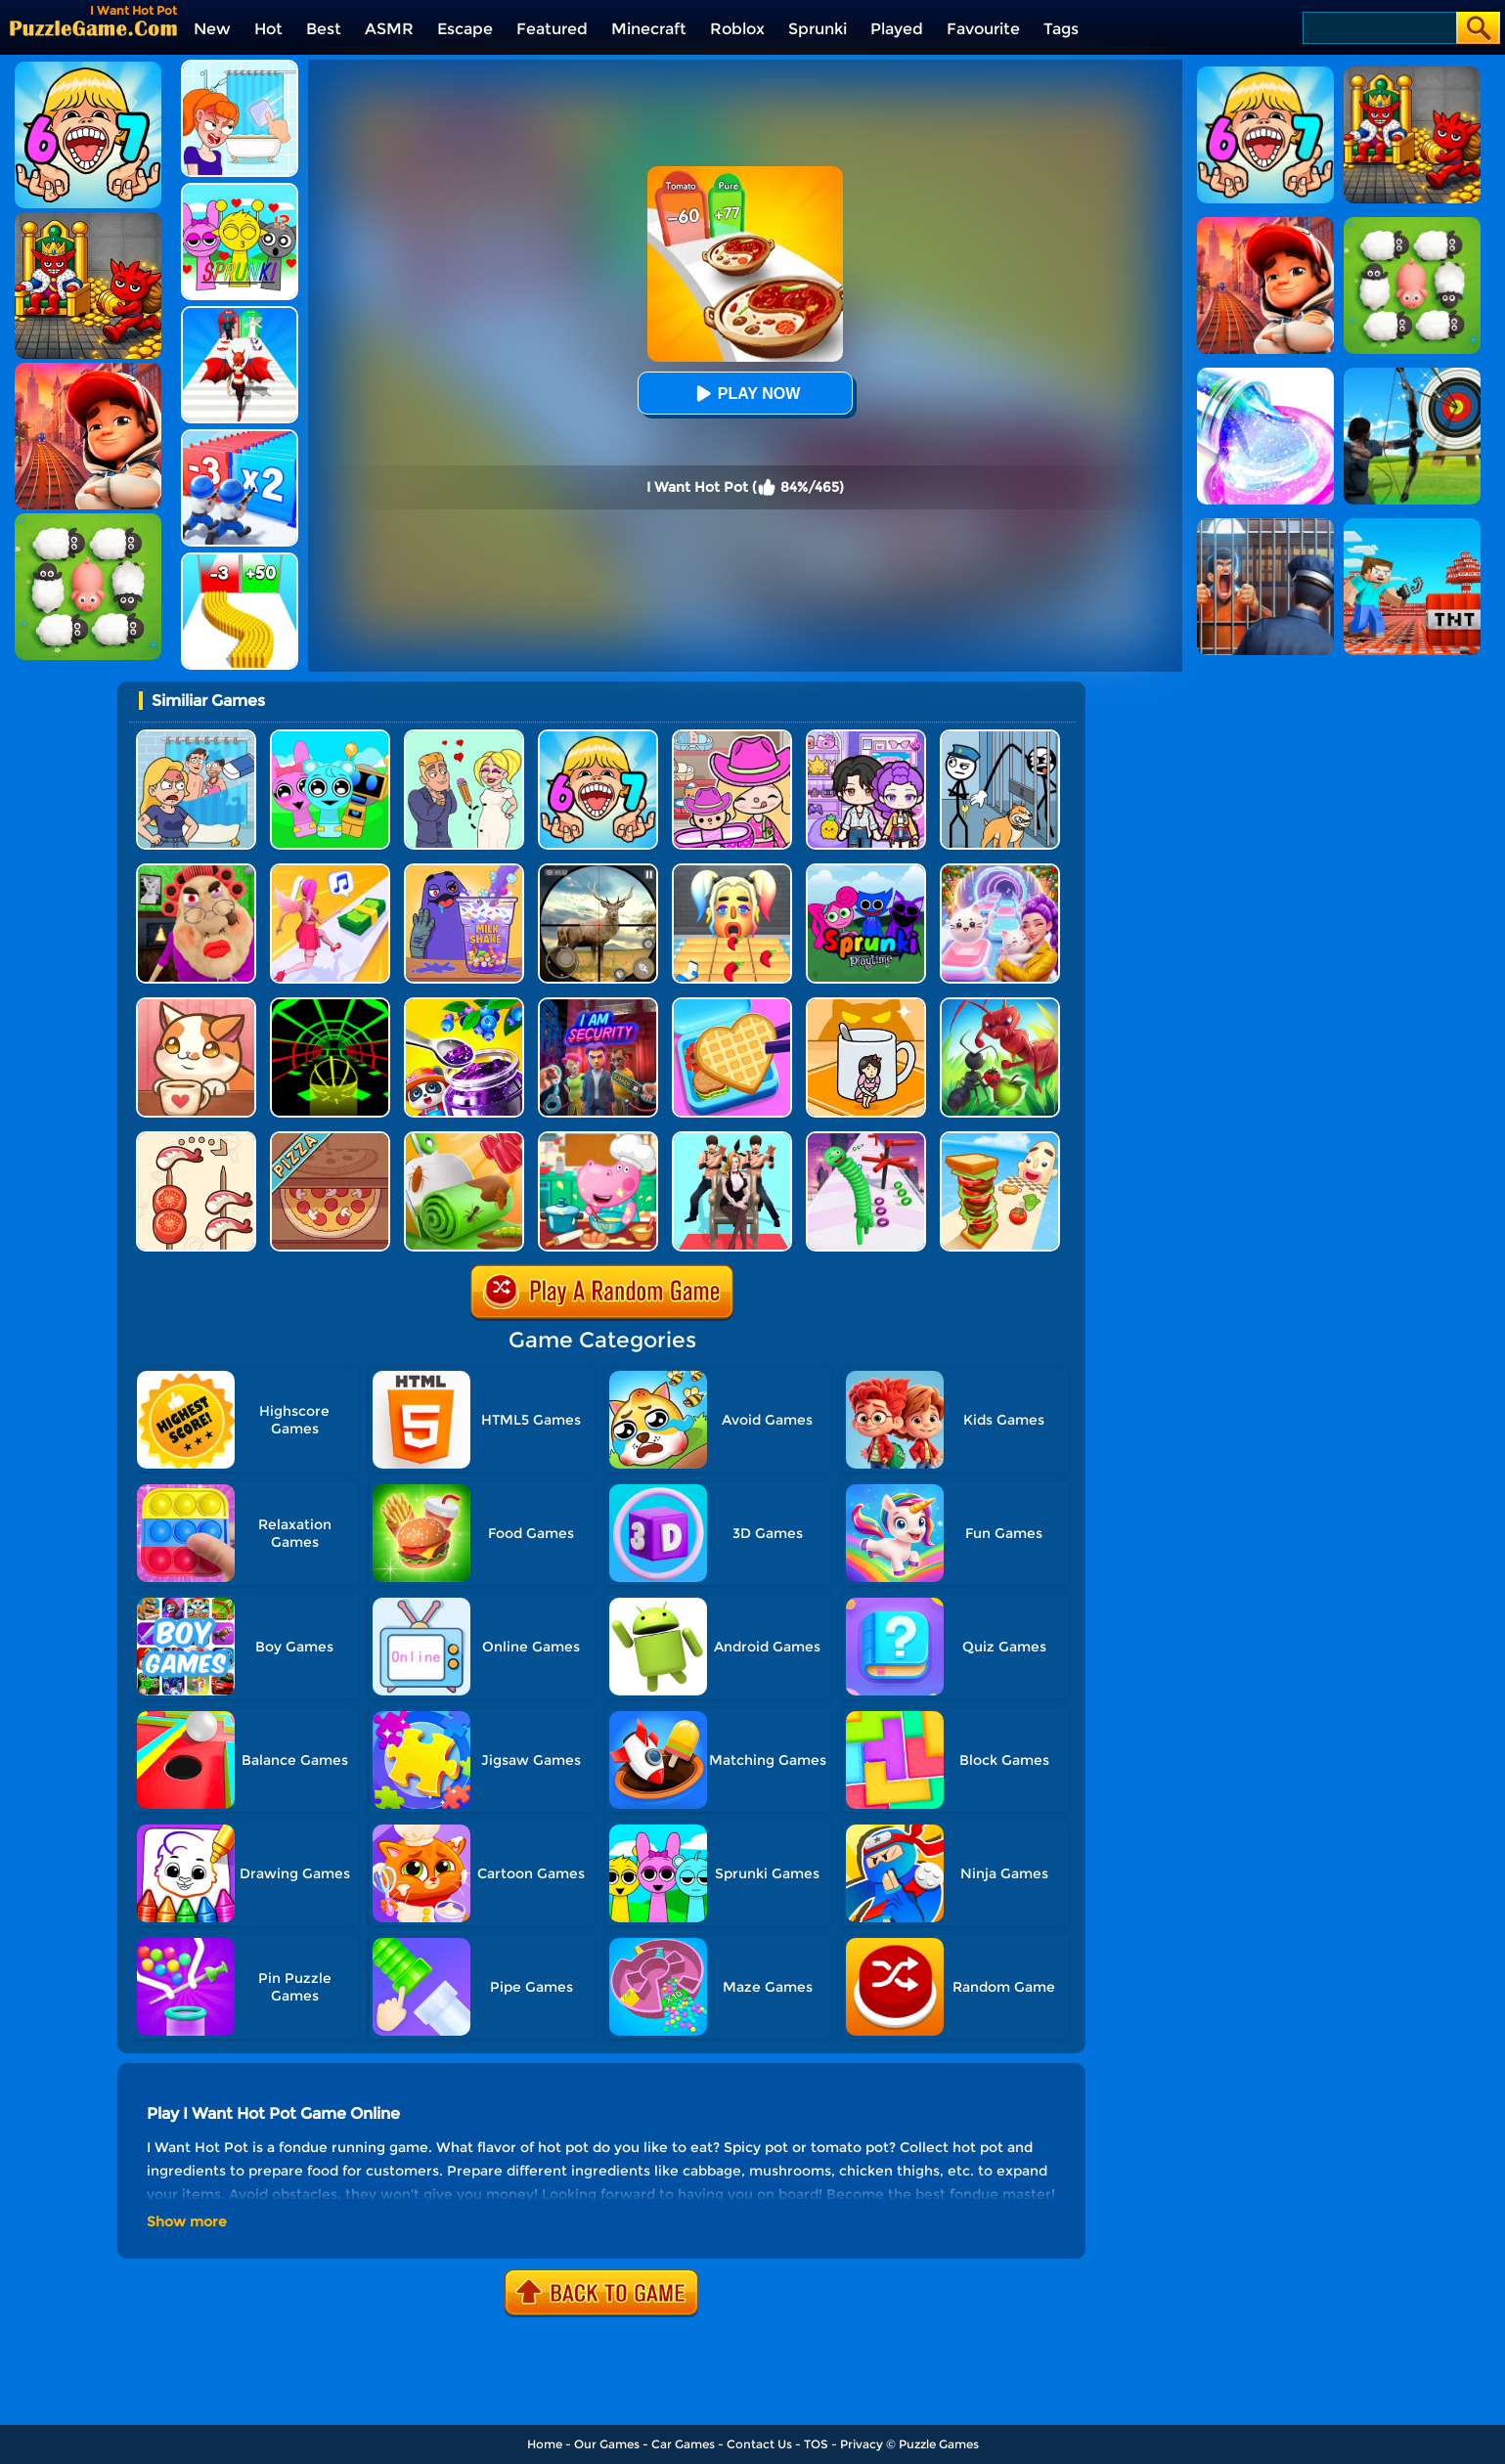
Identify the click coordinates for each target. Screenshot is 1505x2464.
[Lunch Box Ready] (732, 1004)
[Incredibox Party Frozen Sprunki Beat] (330, 736)
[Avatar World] (732, 736)
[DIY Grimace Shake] (464, 870)
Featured (552, 29)
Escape (465, 29)
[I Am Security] (598, 1004)
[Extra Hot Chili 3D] (732, 870)
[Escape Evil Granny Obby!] (196, 870)
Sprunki (817, 29)
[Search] (1378, 28)
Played (896, 29)
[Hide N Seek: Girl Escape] (866, 1004)
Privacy (861, 2444)
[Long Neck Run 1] (866, 1138)
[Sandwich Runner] (1000, 1138)
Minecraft (648, 29)
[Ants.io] (1000, 1004)
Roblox (737, 29)
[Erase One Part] (239, 67)
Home (544, 2444)
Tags (1061, 29)
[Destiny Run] (239, 313)
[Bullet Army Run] (239, 559)
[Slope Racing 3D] (330, 1004)
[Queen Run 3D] (732, 1138)
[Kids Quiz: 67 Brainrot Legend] (598, 736)
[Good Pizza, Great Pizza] (330, 1138)
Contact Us (759, 2444)
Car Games (683, 2444)
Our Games (607, 2444)
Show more (187, 2221)
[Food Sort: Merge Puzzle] (196, 1138)
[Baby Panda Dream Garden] (464, 1004)
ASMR (389, 29)
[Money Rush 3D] (330, 870)
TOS (816, 2444)
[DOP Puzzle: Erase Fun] (196, 736)
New (212, 29)
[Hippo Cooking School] (598, 1138)
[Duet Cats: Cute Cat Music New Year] (1000, 870)
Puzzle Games (939, 2444)
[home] (93, 28)
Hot (268, 29)
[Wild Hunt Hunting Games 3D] (598, 870)
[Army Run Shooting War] (239, 436)
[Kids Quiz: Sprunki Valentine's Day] (239, 190)
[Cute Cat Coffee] (196, 1004)
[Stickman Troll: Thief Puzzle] (1000, 736)
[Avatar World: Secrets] (866, 736)
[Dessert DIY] (464, 1138)
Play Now (745, 393)
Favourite (983, 29)
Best (323, 29)
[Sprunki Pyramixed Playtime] (866, 870)
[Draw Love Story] (464, 736)
